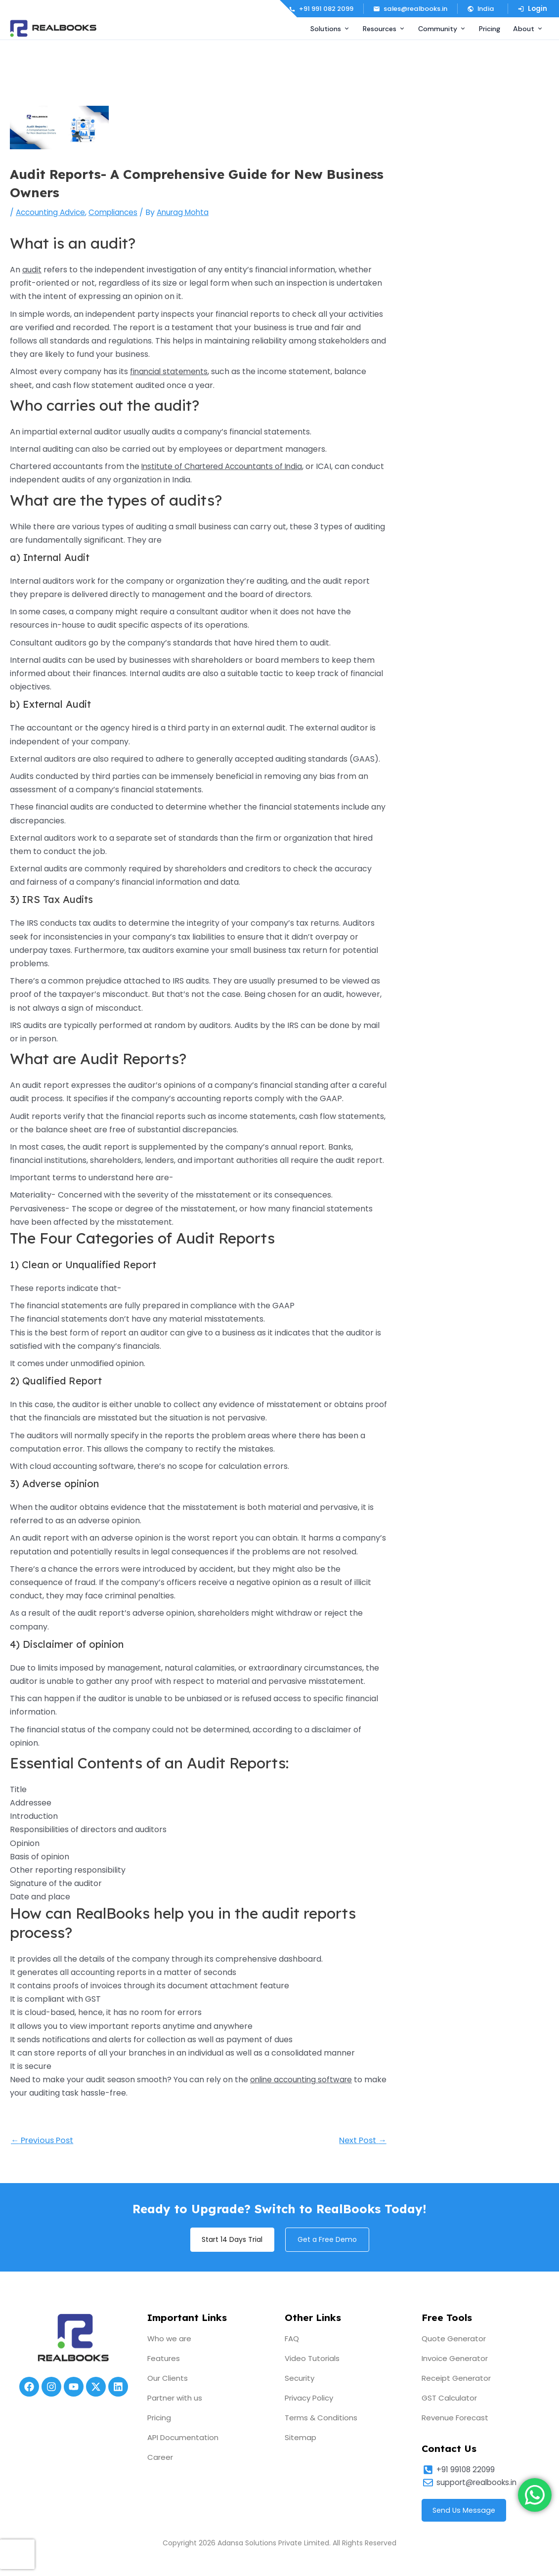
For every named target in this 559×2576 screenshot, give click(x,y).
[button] (482, 8)
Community (442, 28)
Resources (384, 28)
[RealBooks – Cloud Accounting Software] (53, 28)
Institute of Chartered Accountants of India (225, 466)
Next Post (361, 2141)
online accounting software (303, 2079)
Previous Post (44, 2141)
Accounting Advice (52, 212)
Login (532, 8)
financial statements (170, 371)
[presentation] (17, 2554)
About (528, 28)
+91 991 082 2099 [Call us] (321, 8)
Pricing (489, 28)
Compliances (117, 212)
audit (32, 269)
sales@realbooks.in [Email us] (410, 8)
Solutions (330, 28)
